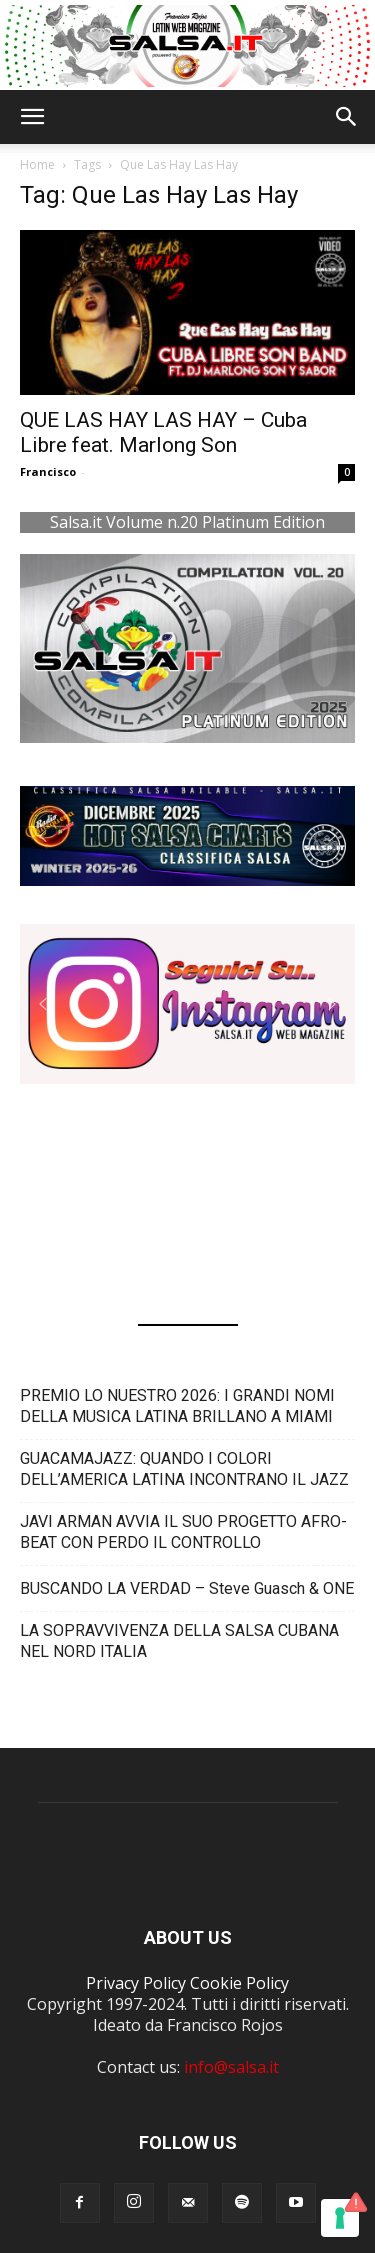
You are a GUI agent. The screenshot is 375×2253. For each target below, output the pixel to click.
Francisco (48, 471)
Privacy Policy (136, 1983)
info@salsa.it (231, 2067)
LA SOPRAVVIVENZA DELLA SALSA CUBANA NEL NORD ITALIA (179, 1641)
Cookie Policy (239, 1983)
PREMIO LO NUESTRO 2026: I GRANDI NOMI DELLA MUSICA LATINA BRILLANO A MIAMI (177, 1406)
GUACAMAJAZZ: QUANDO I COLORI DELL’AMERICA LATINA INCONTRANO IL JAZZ (184, 1469)
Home (37, 164)
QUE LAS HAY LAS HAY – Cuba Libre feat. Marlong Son (163, 432)
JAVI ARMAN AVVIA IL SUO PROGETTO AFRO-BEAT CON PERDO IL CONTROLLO (183, 1532)
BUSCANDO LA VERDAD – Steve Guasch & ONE (187, 1588)
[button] (32, 117)
